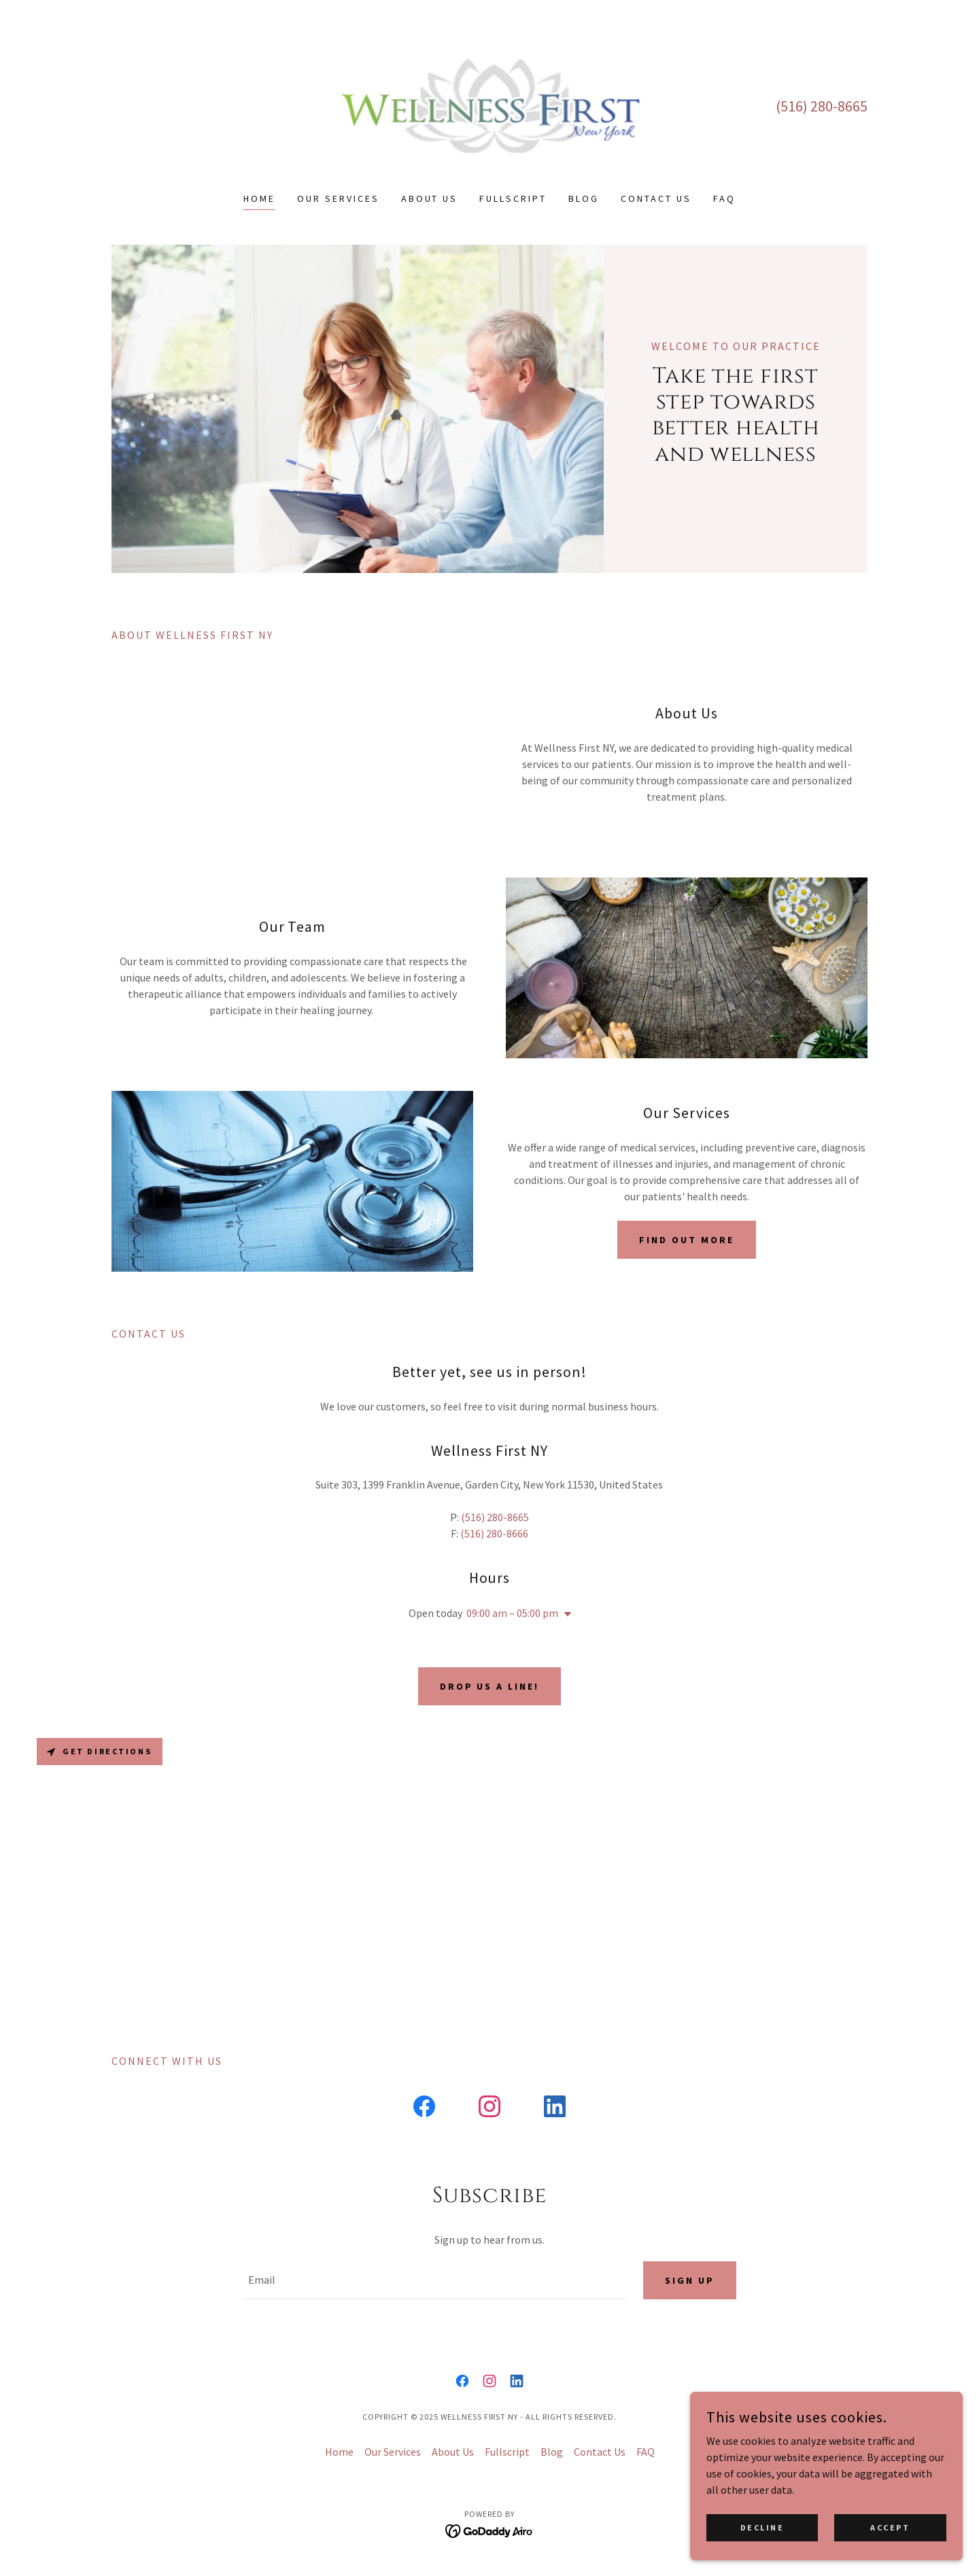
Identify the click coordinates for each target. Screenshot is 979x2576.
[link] (490, 104)
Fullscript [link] (513, 198)
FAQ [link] (724, 198)
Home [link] (259, 198)
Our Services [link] (338, 198)
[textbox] (434, 2280)
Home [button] (339, 2451)
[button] (565, 1614)
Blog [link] (583, 198)
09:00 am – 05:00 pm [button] (512, 1613)
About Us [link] (429, 198)
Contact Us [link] (656, 198)
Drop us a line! (490, 1686)
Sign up (690, 2280)
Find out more (686, 1240)
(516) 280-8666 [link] (494, 1533)
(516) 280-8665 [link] (822, 106)
